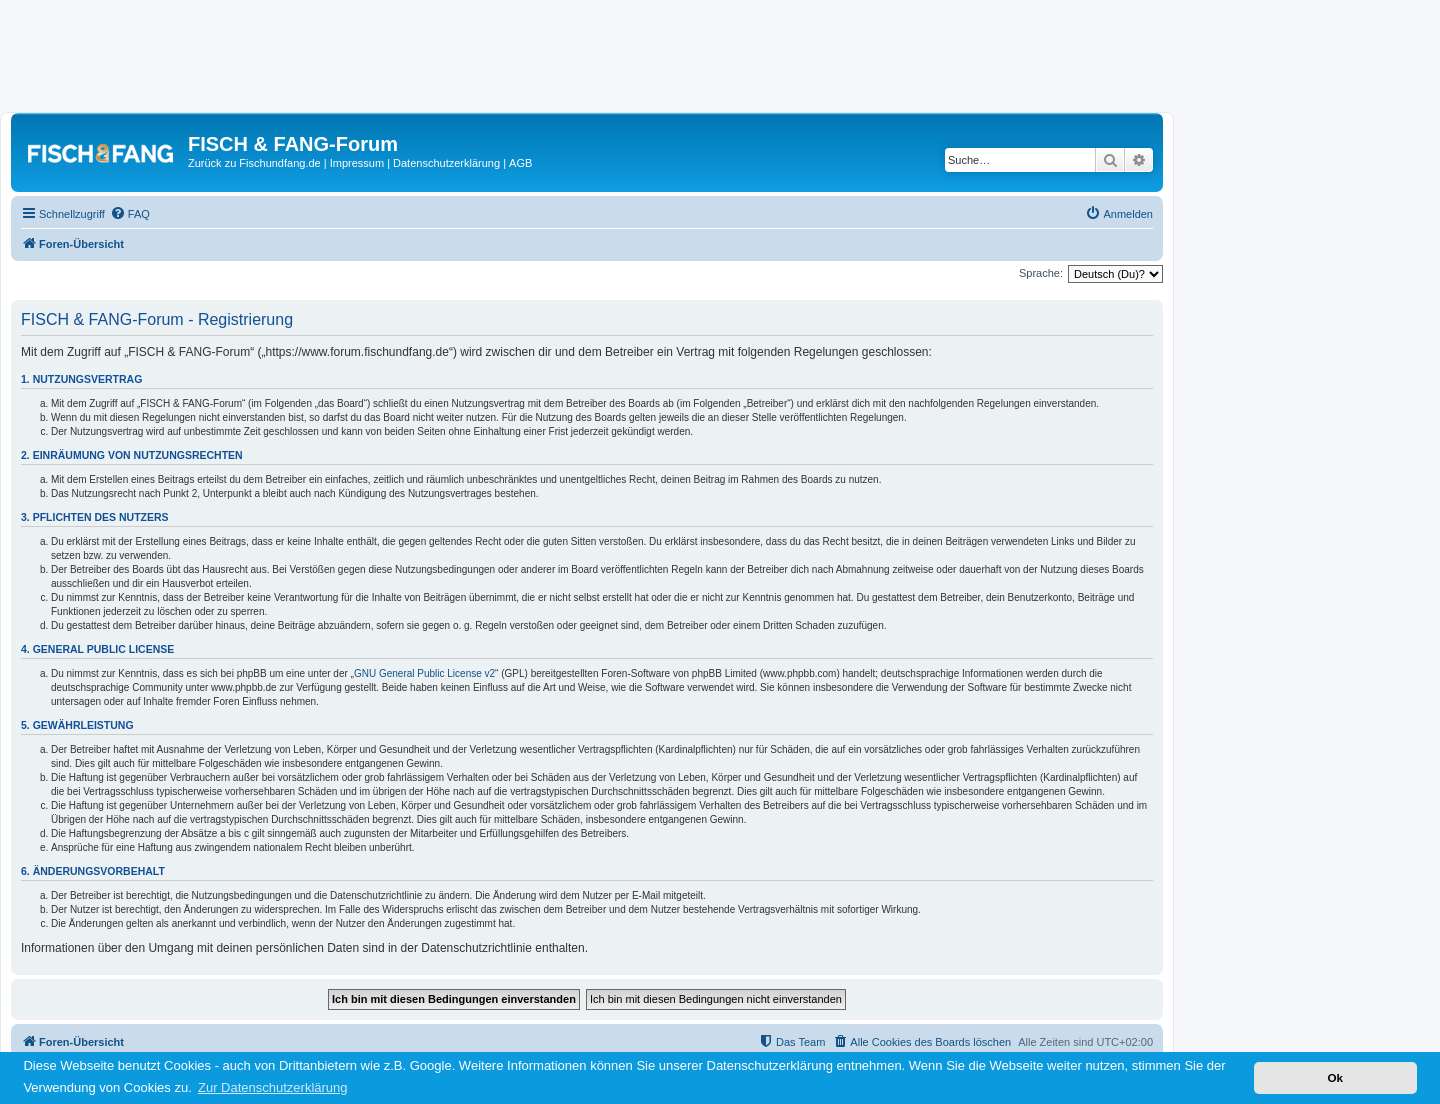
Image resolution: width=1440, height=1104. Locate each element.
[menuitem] (130, 214)
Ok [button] (1335, 1077)
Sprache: (1041, 273)
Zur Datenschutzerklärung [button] (273, 1087)
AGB (520, 163)
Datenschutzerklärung (446, 163)
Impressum (357, 163)
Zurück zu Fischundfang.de (254, 163)
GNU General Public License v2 (424, 673)
